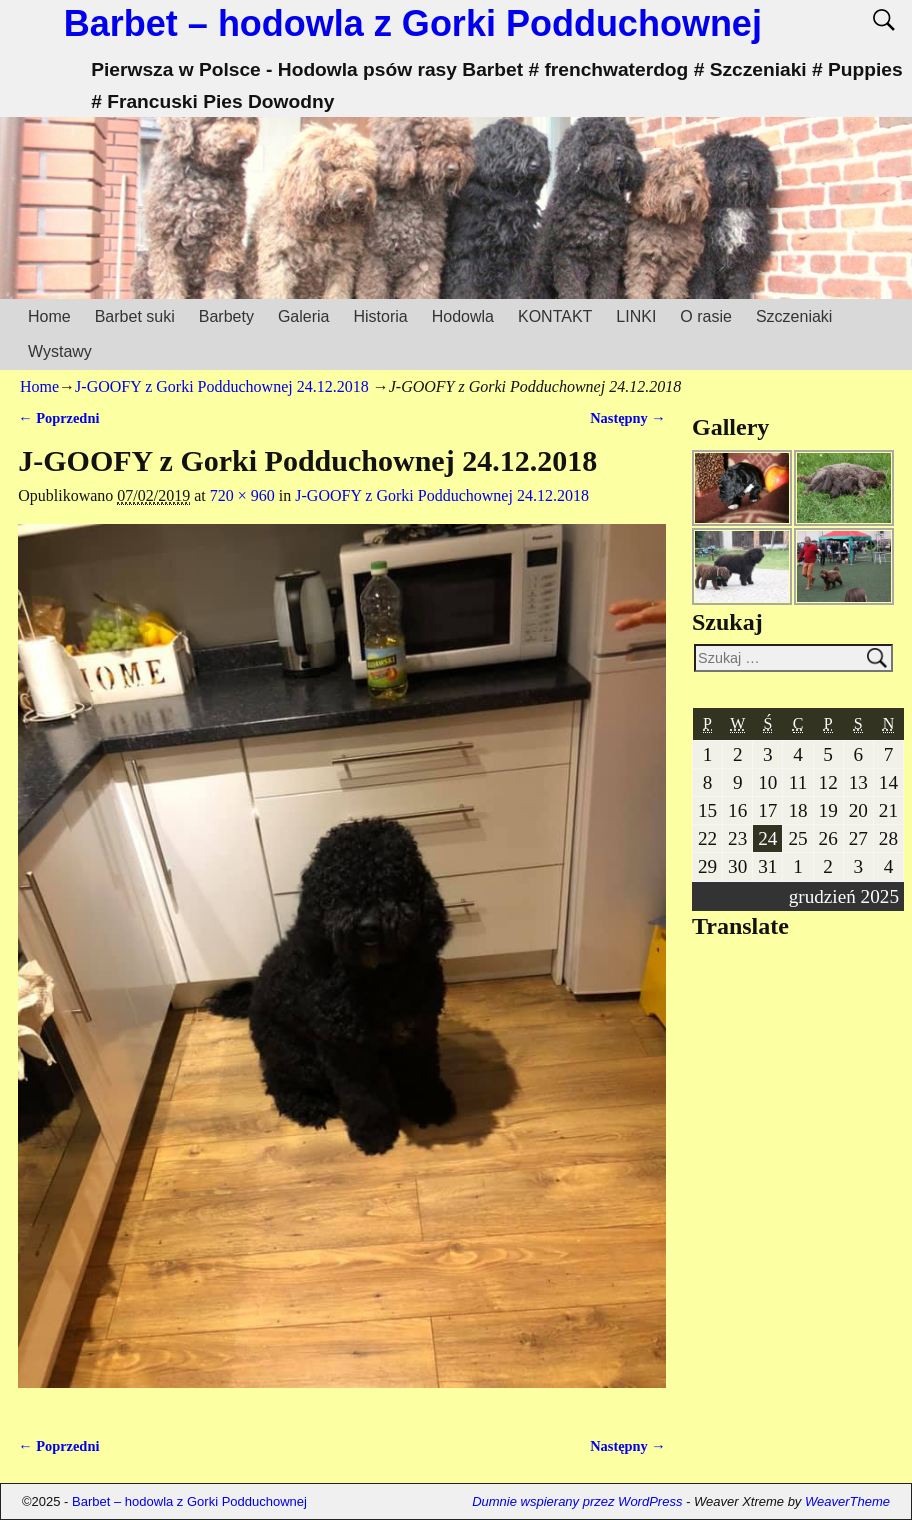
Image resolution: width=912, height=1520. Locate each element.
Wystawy (60, 351)
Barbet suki (135, 316)
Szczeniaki (794, 316)
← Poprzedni (58, 418)
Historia (380, 316)
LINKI (636, 316)
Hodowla (463, 316)
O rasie (706, 316)
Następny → (628, 418)
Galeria (304, 316)
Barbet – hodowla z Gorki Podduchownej (413, 23)
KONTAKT (555, 316)
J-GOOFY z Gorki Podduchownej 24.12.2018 (222, 386)
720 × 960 (242, 495)
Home (49, 316)
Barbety (226, 316)
